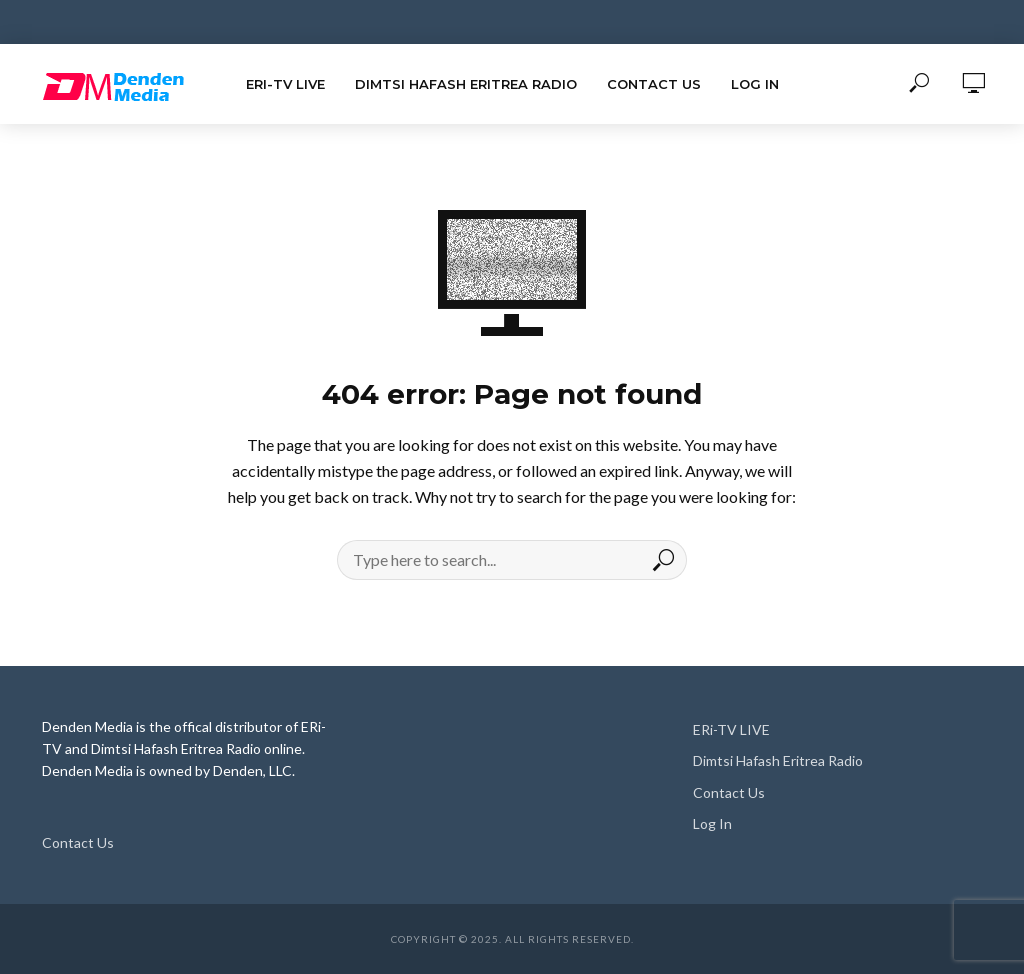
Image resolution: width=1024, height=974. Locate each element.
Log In (755, 84)
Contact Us (654, 84)
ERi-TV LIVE (285, 84)
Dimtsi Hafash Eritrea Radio (466, 84)
